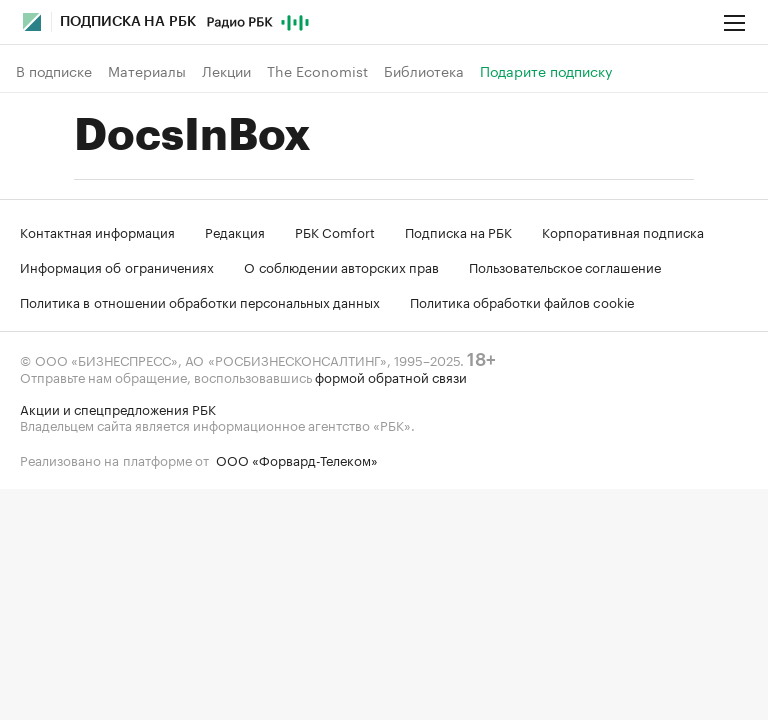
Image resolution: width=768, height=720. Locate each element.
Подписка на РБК (458, 231)
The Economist (317, 71)
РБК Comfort (335, 231)
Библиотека (424, 71)
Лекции (226, 71)
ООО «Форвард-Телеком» (297, 459)
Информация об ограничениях (117, 266)
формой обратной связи (391, 376)
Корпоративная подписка (623, 231)
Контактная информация (97, 231)
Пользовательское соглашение (565, 266)
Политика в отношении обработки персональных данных (200, 301)
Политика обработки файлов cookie (522, 301)
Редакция (235, 231)
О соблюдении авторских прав (341, 266)
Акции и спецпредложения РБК (118, 408)
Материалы (147, 71)
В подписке (54, 71)
